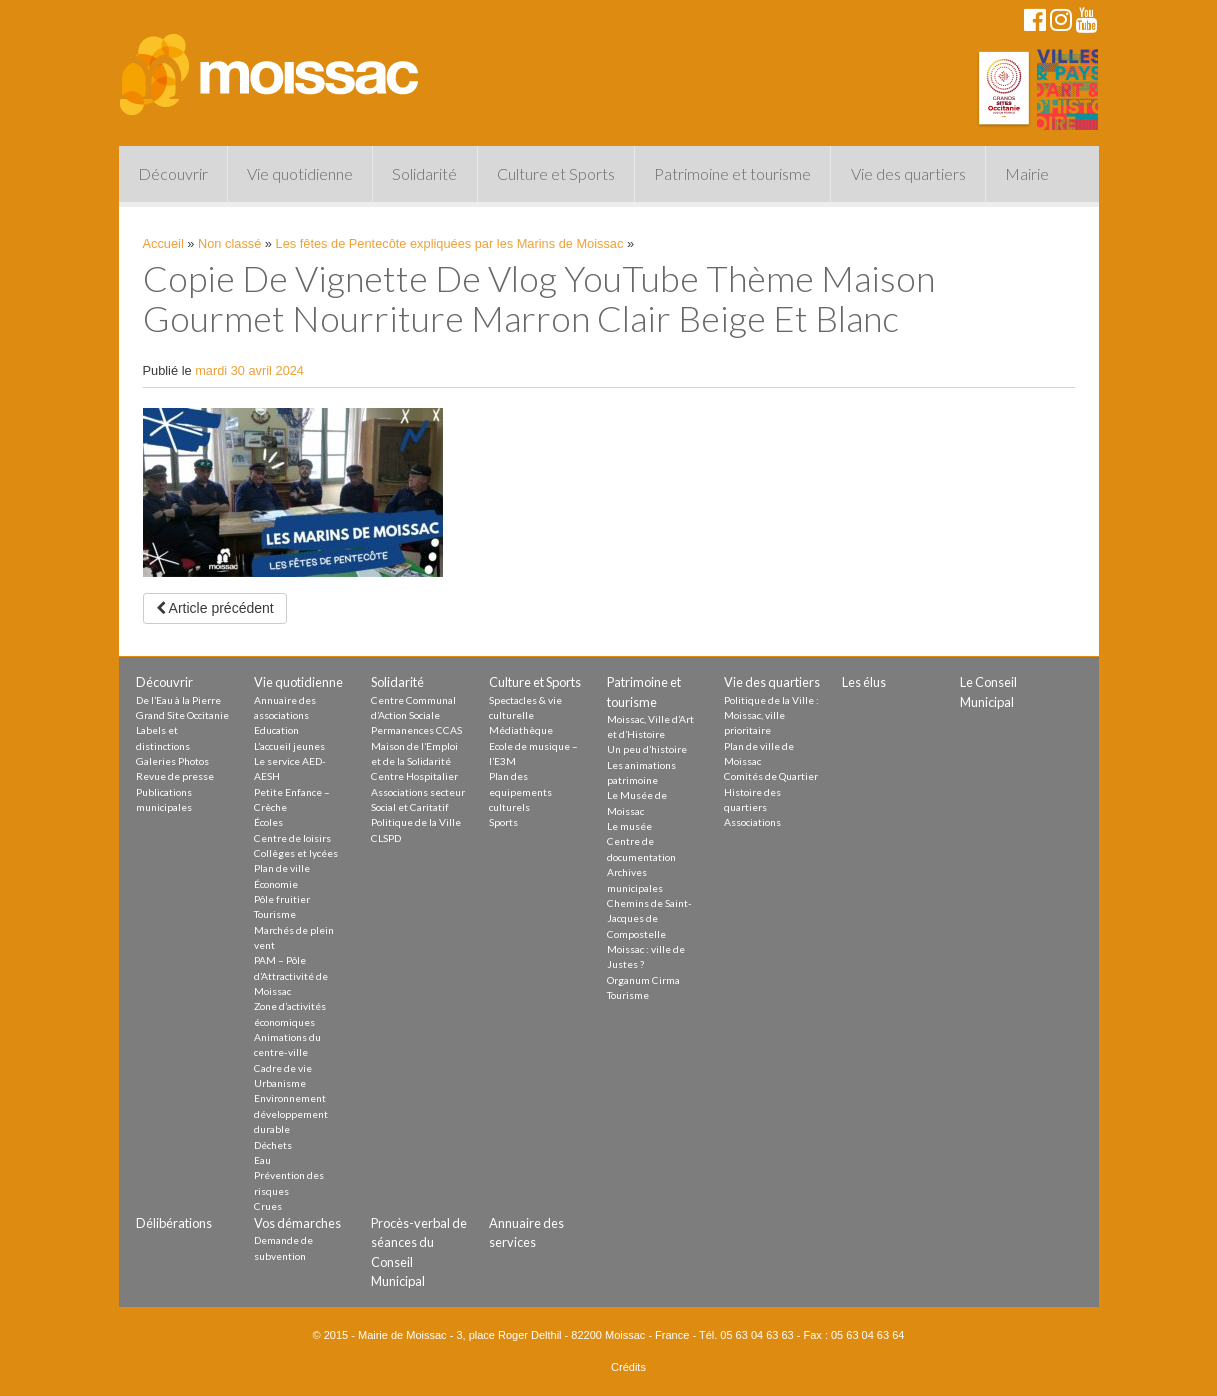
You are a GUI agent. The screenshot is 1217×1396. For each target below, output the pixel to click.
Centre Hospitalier (414, 776)
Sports (503, 822)
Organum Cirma (643, 980)
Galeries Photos (172, 761)
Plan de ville (282, 868)
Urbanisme (280, 1083)
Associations (752, 822)
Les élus (864, 682)
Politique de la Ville (416, 822)
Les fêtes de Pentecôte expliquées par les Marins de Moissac (450, 243)
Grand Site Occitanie (182, 715)
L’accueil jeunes (289, 746)
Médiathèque (521, 730)
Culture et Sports (556, 173)
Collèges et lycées (296, 853)
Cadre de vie (283, 1068)
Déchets (273, 1145)
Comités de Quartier (771, 776)
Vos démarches (297, 1223)
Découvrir (173, 173)
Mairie (1027, 173)
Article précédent (215, 608)
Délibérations (174, 1223)
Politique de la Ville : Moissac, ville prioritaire (771, 715)
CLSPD (386, 838)
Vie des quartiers (908, 173)
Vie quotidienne (300, 173)
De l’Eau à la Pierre (178, 700)
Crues (268, 1206)
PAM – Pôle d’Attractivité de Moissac (291, 975)
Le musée (629, 826)
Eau (262, 1160)
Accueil (163, 243)
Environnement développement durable (291, 1113)
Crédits (628, 1367)
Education (276, 730)
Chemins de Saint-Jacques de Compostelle (649, 918)
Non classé (229, 243)
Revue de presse (175, 776)
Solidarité (424, 173)
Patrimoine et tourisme (732, 173)
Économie (276, 884)
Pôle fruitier (282, 899)
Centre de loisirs (292, 838)
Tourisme (275, 914)
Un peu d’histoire (647, 749)
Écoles (268, 822)
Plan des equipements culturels (520, 791)
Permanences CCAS (416, 730)
